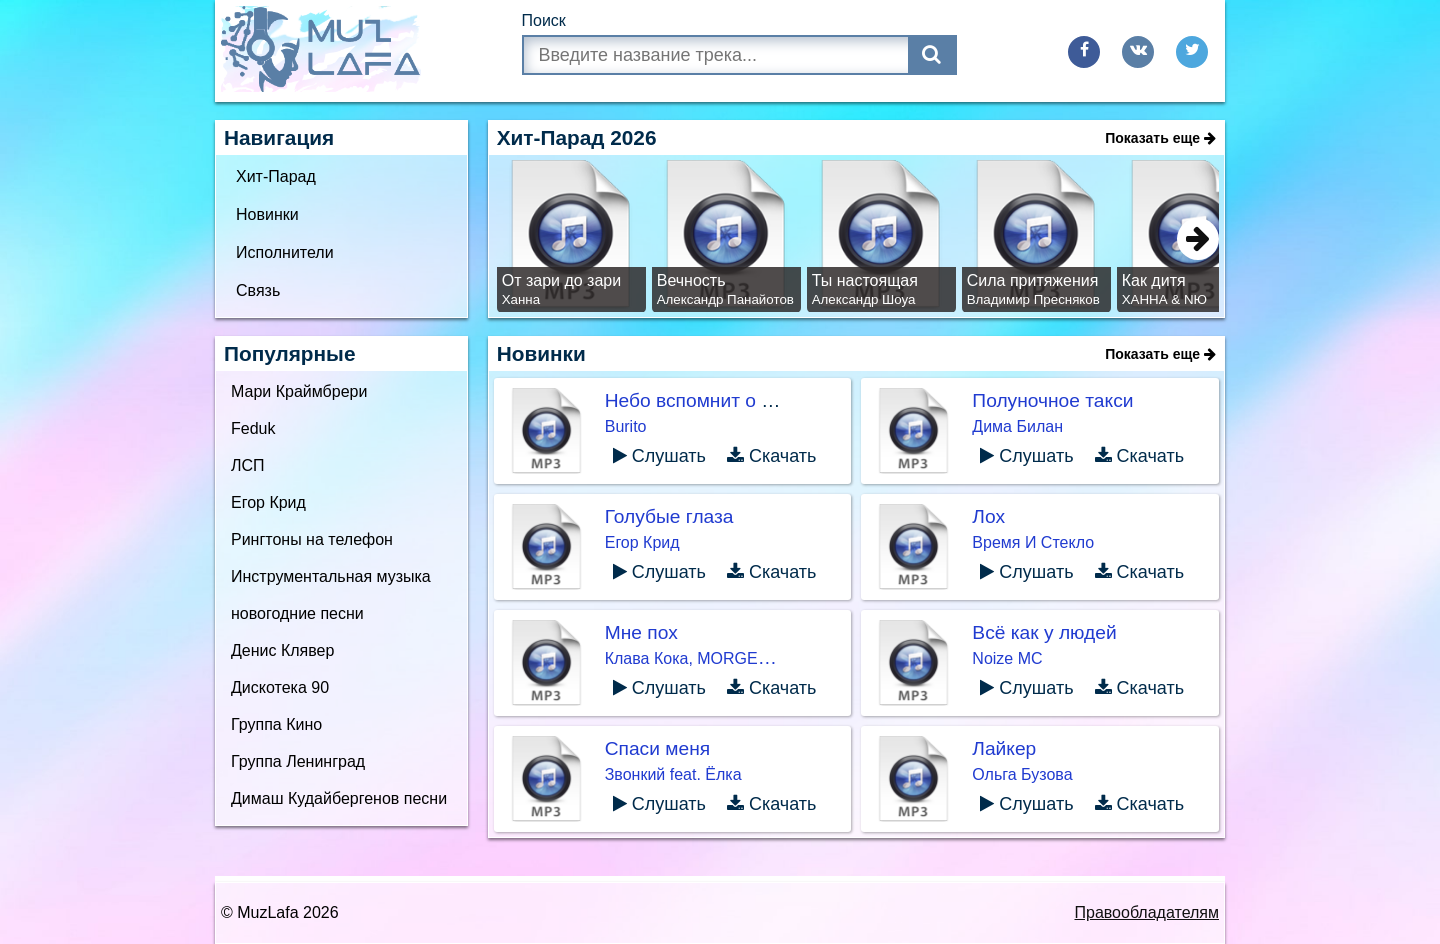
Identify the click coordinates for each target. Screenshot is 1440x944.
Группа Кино (276, 724)
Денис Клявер (282, 650)
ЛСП (248, 465)
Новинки (267, 214)
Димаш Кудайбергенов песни (339, 798)
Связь (258, 290)
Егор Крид (268, 502)
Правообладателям (1147, 912)
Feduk (253, 428)
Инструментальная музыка (331, 576)
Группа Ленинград (298, 761)
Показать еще (1160, 138)
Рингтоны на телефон (312, 539)
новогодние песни (297, 613)
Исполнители (285, 252)
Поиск (544, 20)
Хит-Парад (276, 176)
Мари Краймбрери (299, 391)
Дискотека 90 (280, 687)
